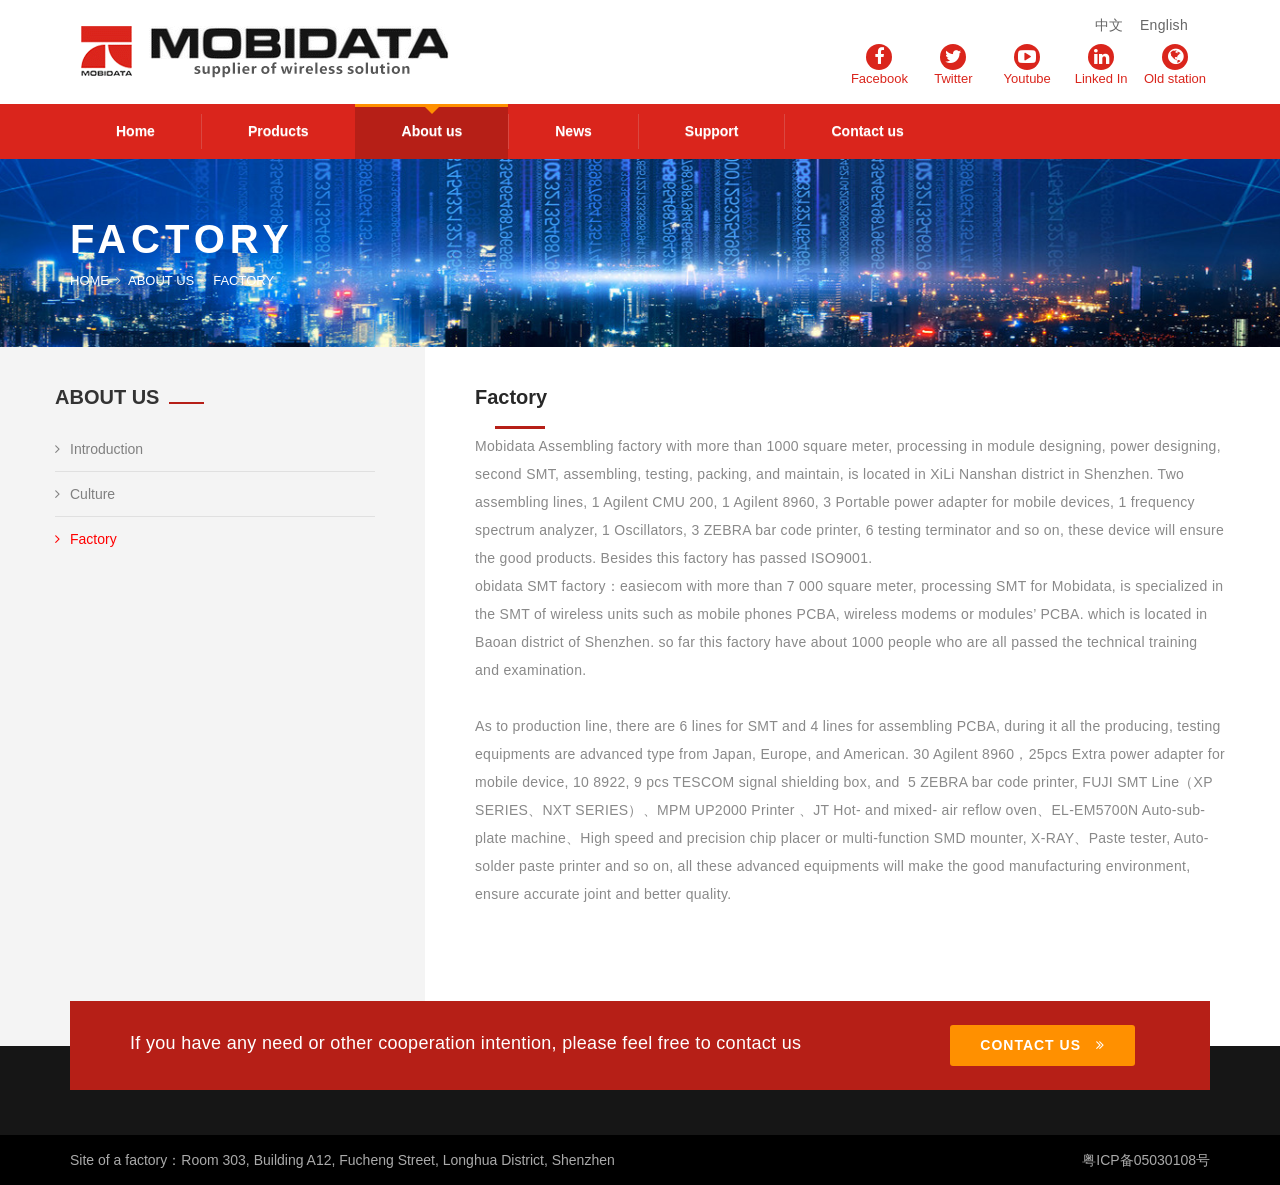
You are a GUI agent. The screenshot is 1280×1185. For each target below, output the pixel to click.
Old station (1175, 65)
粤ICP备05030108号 (1146, 1160)
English (1164, 25)
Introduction (99, 449)
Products (278, 131)
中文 (1109, 25)
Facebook (879, 65)
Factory (86, 539)
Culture (85, 494)
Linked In (1101, 65)
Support (712, 131)
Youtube (1027, 65)
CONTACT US (1042, 1045)
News (573, 131)
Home (135, 131)
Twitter (953, 65)
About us (432, 131)
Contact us (867, 131)
